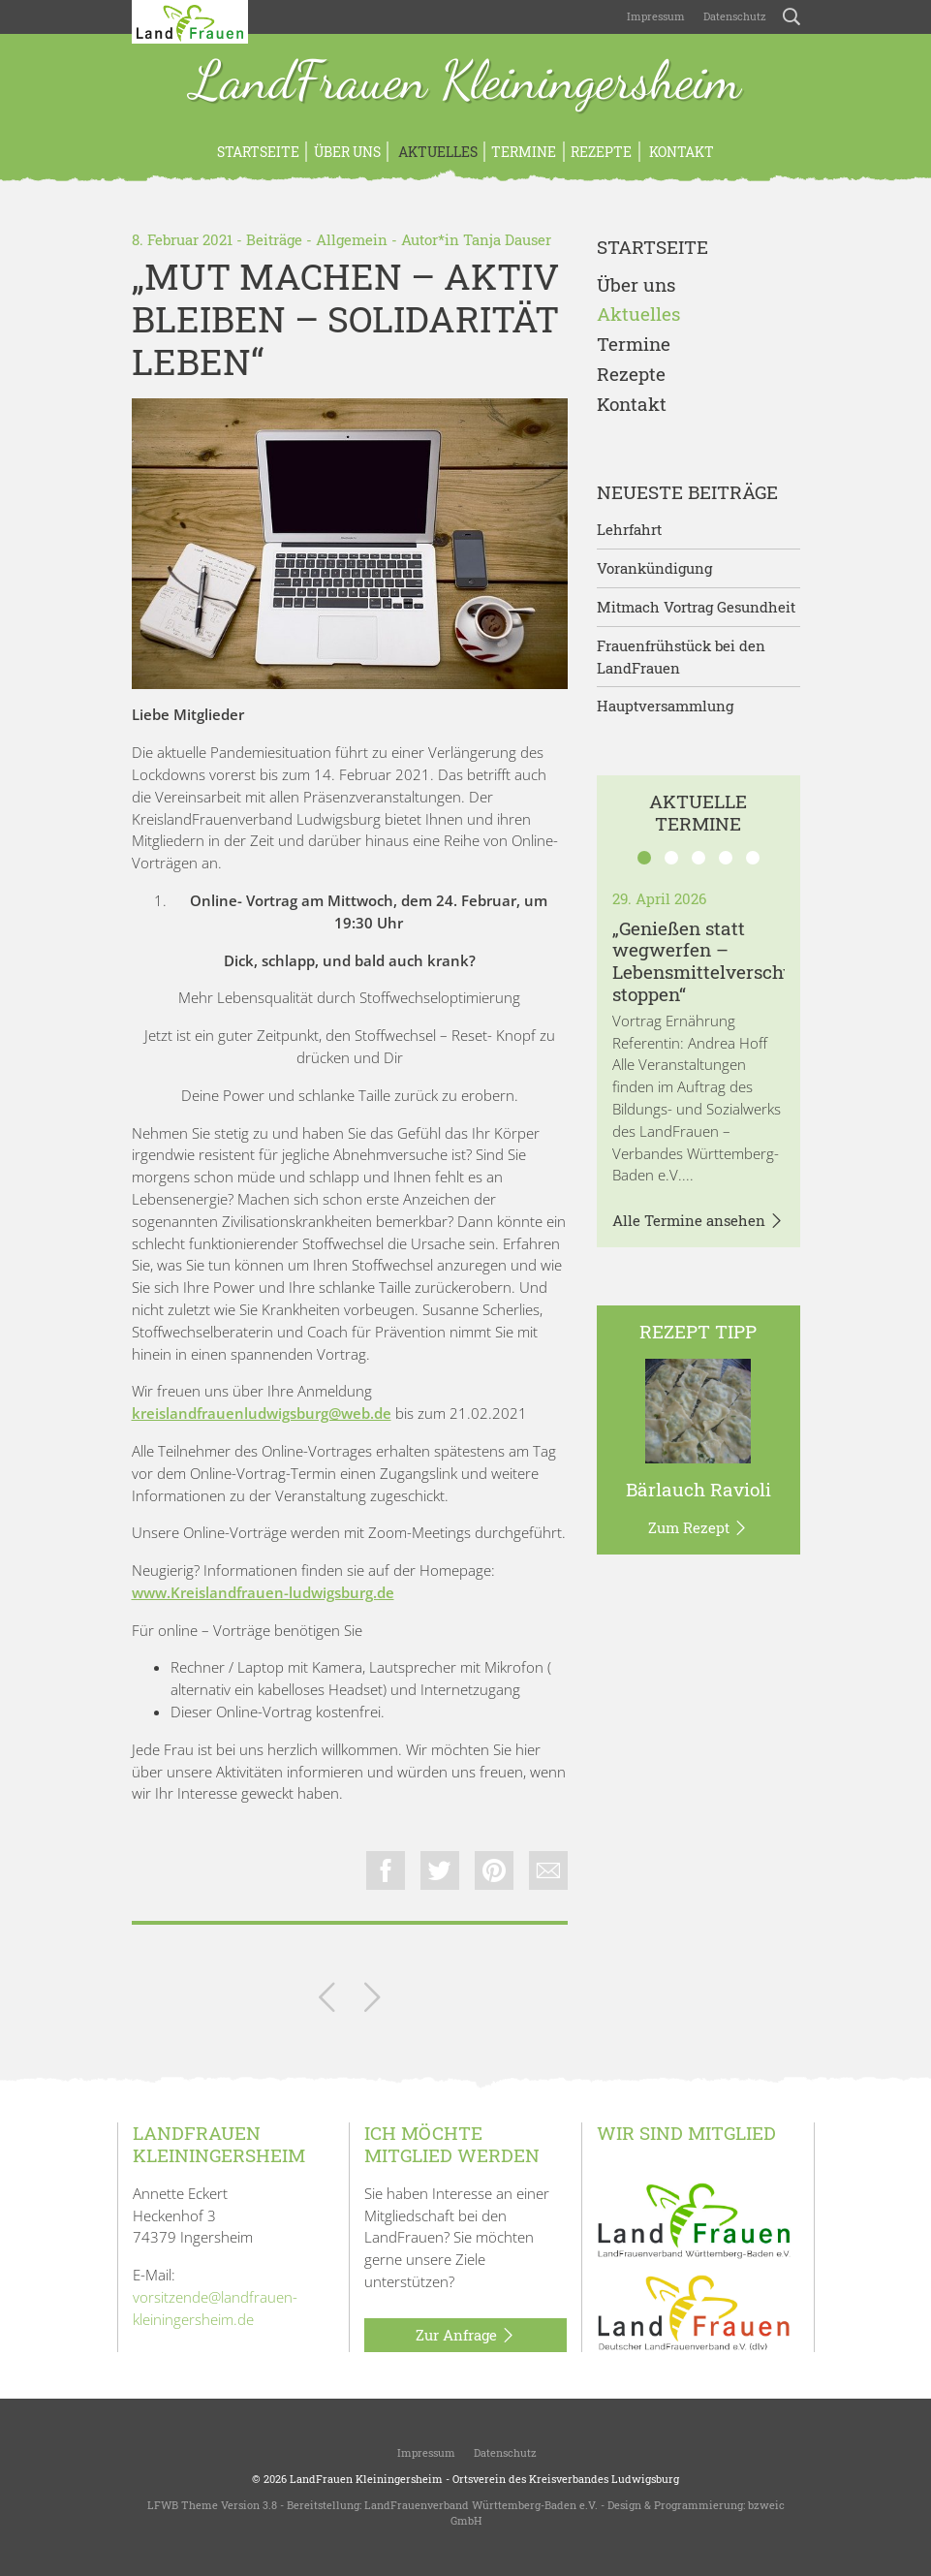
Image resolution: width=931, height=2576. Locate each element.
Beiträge (274, 239)
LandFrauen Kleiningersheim (466, 82)
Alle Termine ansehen (698, 1221)
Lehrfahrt (629, 529)
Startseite (258, 151)
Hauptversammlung (665, 705)
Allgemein (352, 239)
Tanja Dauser (507, 239)
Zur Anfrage (465, 2335)
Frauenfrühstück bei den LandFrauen (681, 656)
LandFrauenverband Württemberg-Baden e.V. (481, 2504)
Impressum (654, 16)
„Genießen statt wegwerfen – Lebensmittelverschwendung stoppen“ (738, 961)
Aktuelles (436, 151)
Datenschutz (733, 16)
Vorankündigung (654, 568)
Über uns (347, 151)
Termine (523, 151)
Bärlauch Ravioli (698, 1489)
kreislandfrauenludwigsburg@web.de (261, 1413)
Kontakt (680, 151)
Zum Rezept (698, 1528)
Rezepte (601, 151)
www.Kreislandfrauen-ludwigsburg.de (263, 1592)
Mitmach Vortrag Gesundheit (696, 606)
